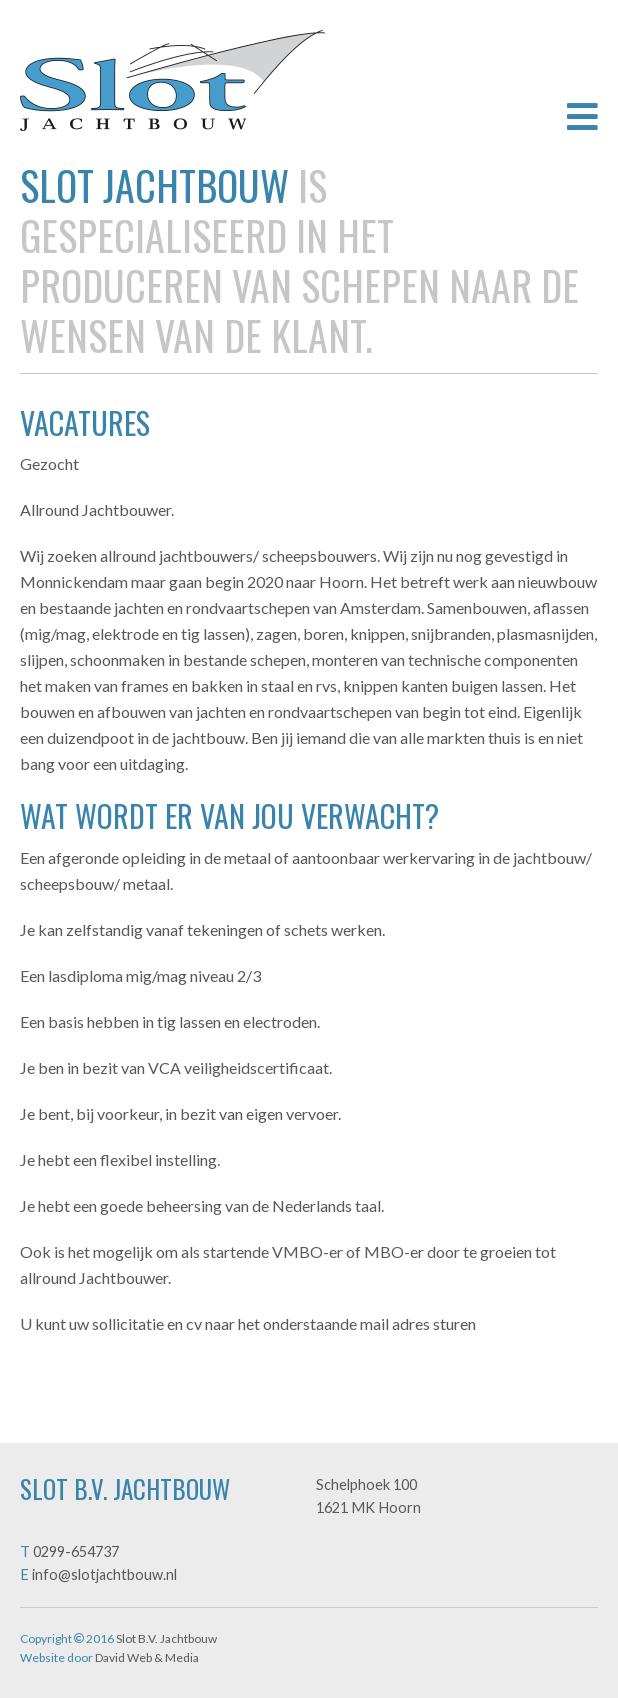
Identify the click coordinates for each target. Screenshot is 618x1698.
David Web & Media (147, 1657)
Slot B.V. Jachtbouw (172, 80)
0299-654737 (76, 1551)
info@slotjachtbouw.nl (104, 1574)
